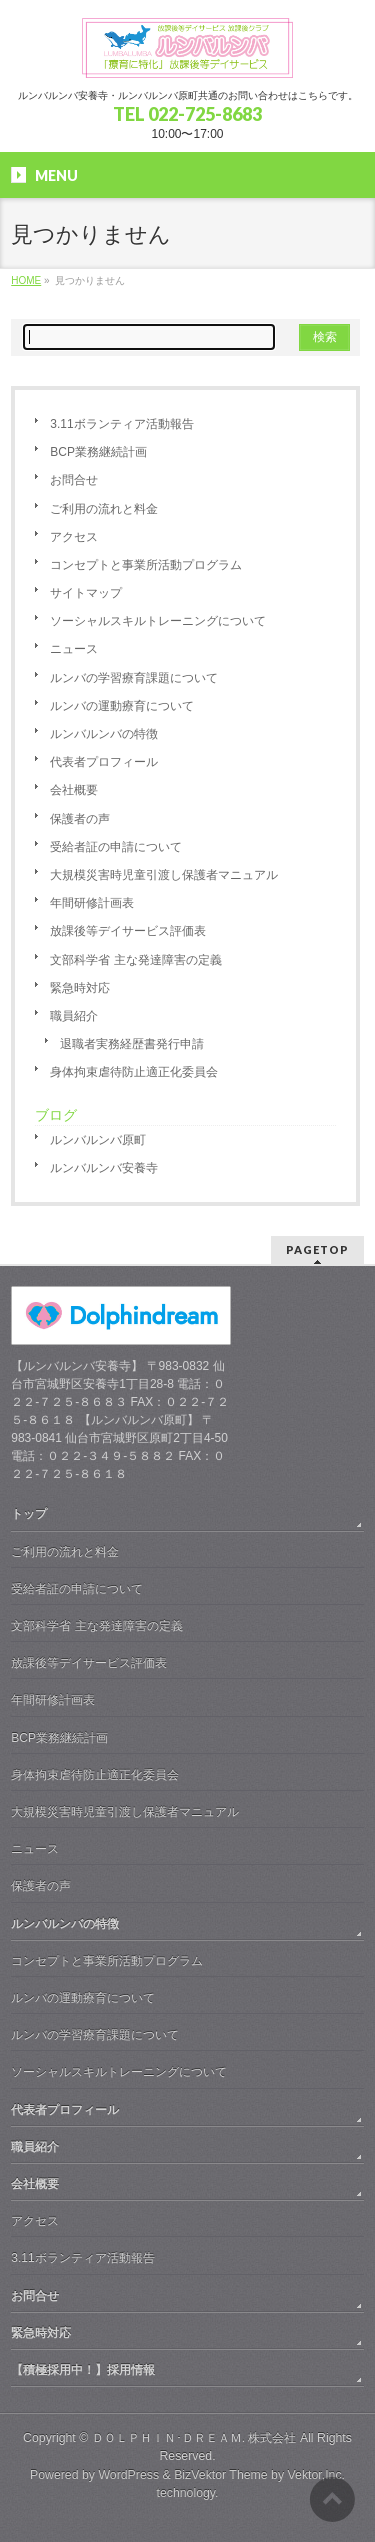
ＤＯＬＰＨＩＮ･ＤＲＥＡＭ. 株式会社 (194, 2438)
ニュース (74, 649)
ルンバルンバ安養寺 (104, 1168)
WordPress (128, 2475)
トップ (29, 1514)
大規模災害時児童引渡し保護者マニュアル (164, 875)
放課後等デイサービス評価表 (128, 931)
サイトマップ (86, 593)
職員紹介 (74, 1016)
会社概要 (74, 790)
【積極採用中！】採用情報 (83, 2370)
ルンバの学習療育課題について (134, 678)
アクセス (74, 537)
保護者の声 (80, 819)
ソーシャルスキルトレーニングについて (158, 621)
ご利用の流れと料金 (104, 509)
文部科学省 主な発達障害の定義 (135, 960)
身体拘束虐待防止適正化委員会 (134, 1072)
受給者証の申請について (116, 847)
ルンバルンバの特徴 (104, 734)
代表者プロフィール (104, 762)
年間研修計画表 (92, 903)
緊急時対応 (80, 988)
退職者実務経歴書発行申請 (132, 1044)
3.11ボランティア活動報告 (121, 424)
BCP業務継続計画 (98, 452)
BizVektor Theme (221, 2475)
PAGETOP (317, 1249)
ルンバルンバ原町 (98, 1140)
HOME (26, 280)
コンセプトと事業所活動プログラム (146, 565)
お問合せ (74, 480)
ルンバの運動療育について (122, 706)
